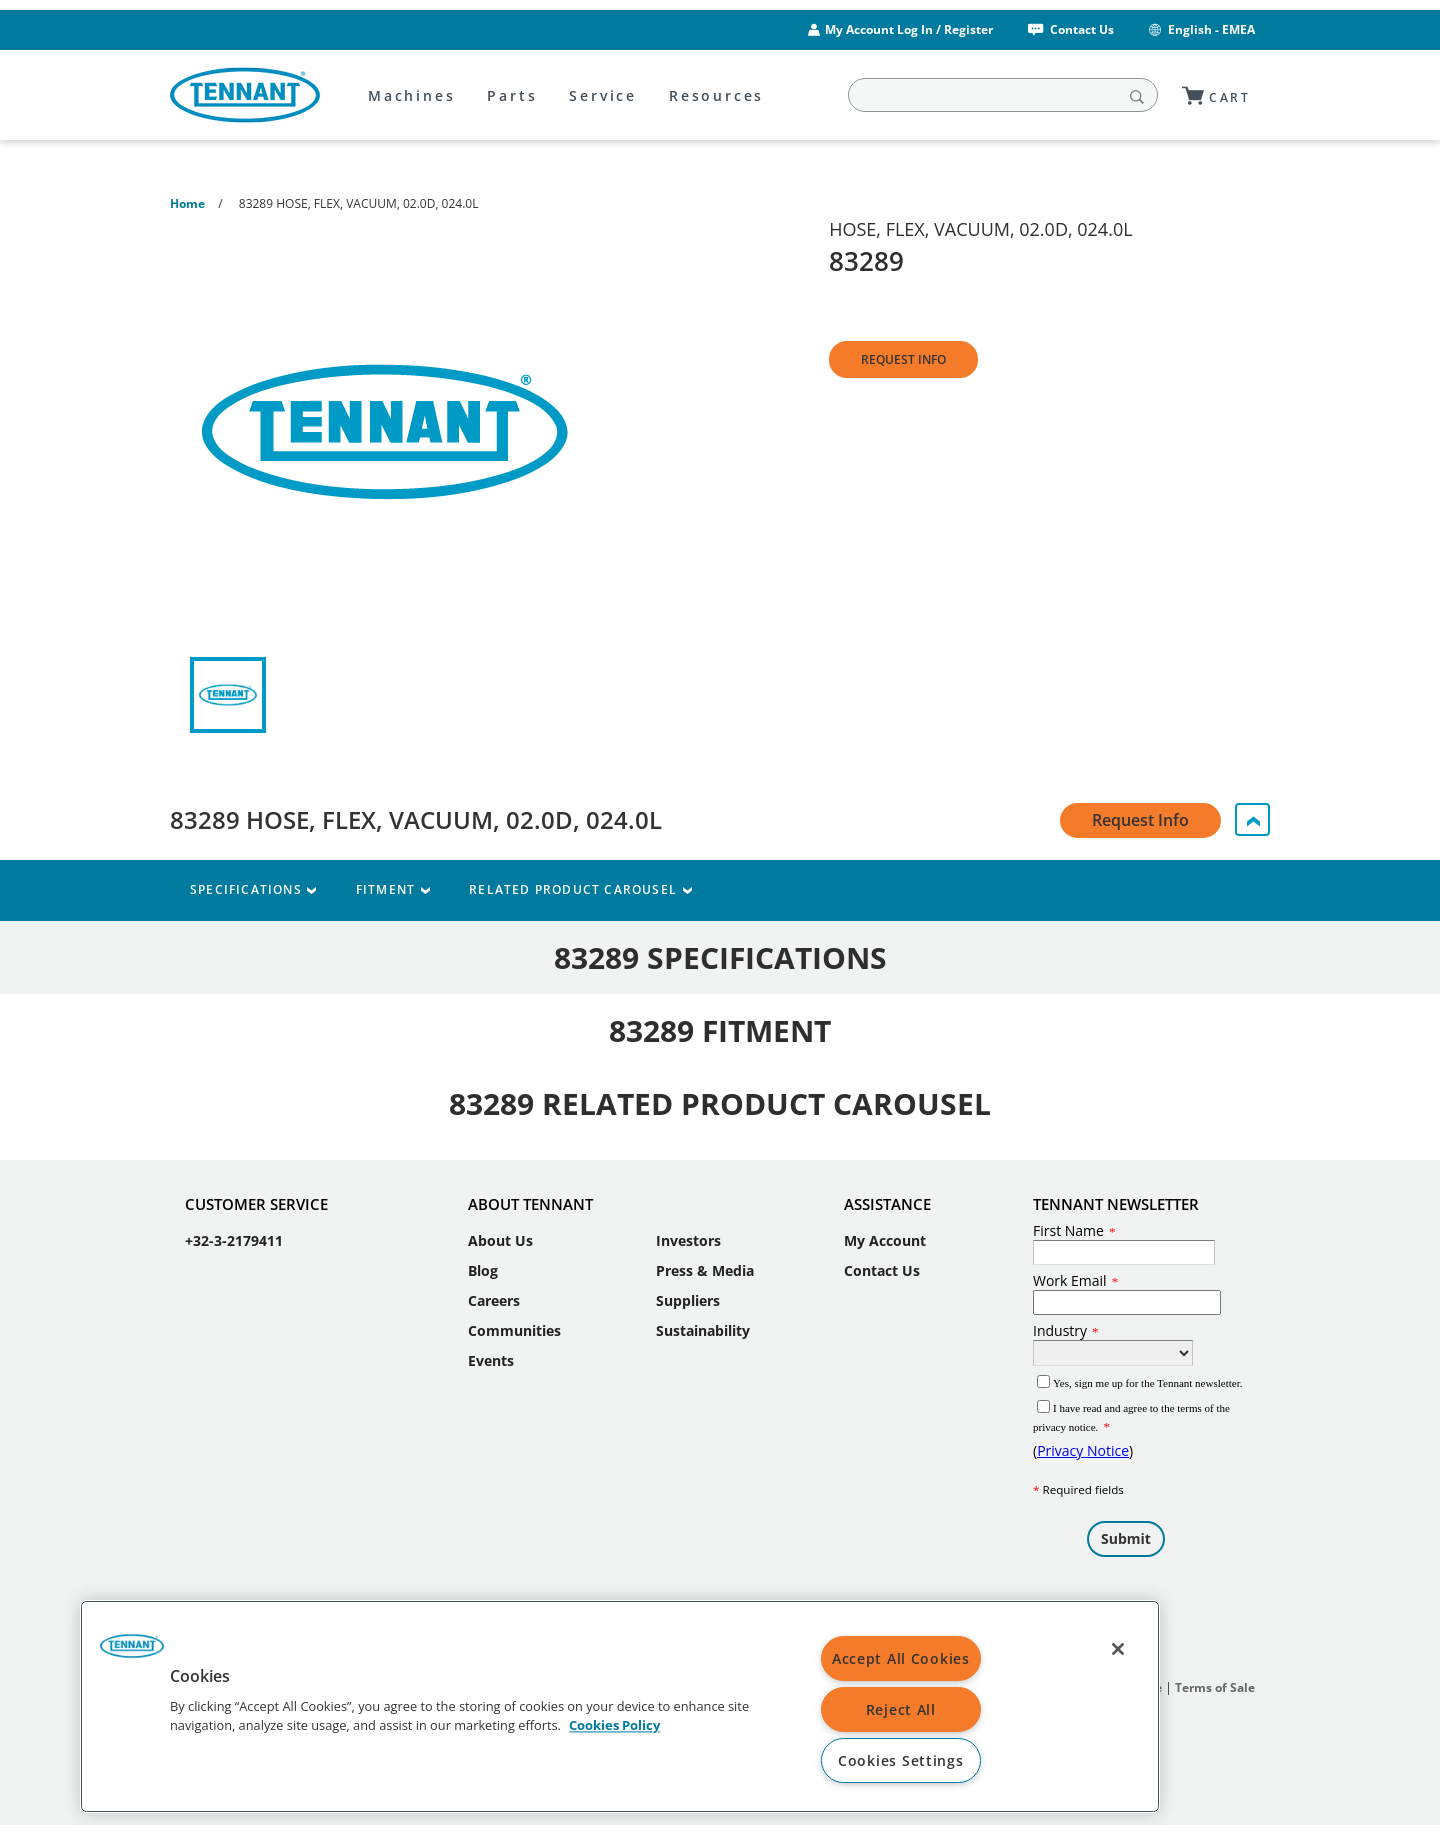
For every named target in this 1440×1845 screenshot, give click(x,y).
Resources (716, 95)
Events (491, 1360)
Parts (512, 95)
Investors (688, 1240)
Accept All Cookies (901, 1658)
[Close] (1118, 1649)
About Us (500, 1240)
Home (187, 203)
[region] (620, 1706)
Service (603, 95)
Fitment (392, 889)
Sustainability (703, 1330)
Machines (411, 95)
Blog (483, 1270)
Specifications (253, 889)
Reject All (901, 1709)
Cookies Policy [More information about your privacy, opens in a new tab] (614, 1726)
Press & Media (705, 1270)
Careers (494, 1300)
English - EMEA (1200, 29)
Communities (514, 1330)
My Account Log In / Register (909, 29)
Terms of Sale (1215, 1687)
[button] (132, 1653)
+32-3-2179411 (234, 1240)
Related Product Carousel (580, 889)
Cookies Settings (901, 1760)
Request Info (903, 359)
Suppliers (688, 1300)
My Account (885, 1240)
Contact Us (1069, 29)
